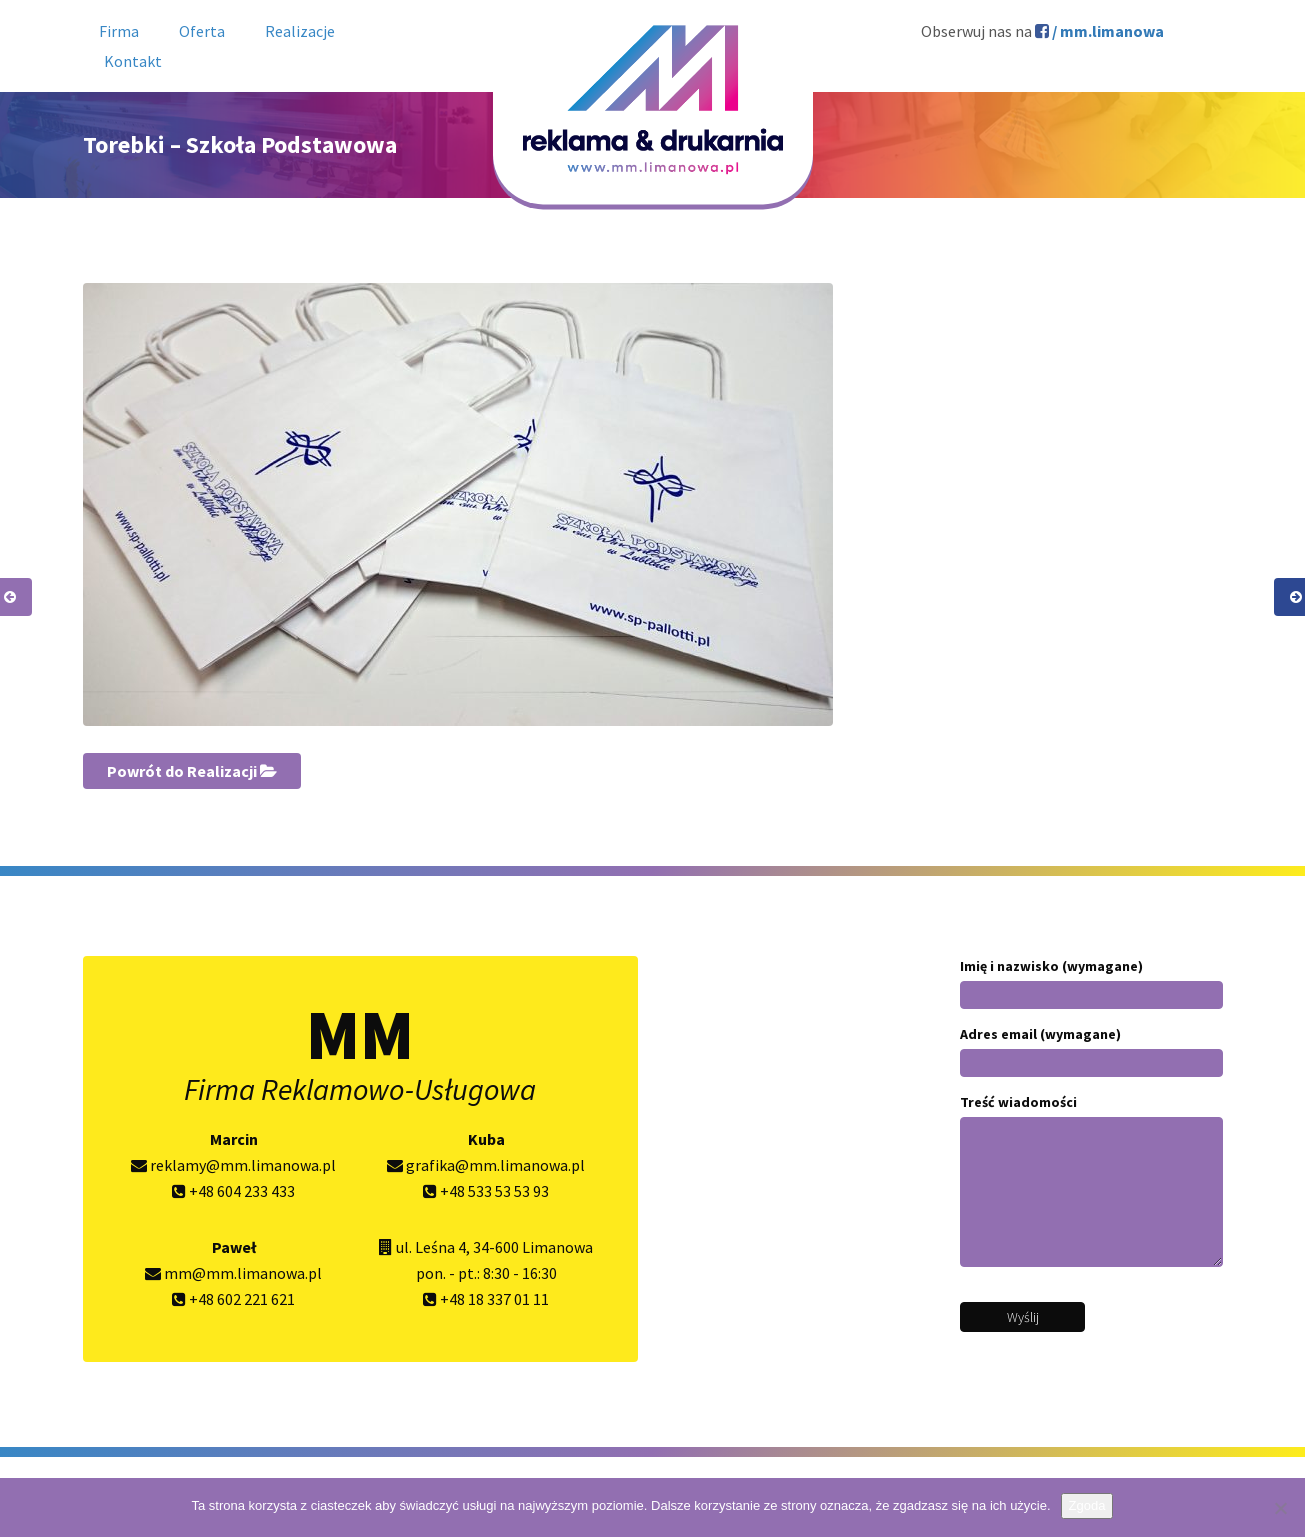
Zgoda (1087, 1505)
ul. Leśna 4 (431, 1247)
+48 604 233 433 (233, 1191)
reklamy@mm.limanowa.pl (233, 1165)
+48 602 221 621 (233, 1299)
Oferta (202, 31)
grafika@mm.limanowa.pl (486, 1165)
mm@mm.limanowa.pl (233, 1273)
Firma (119, 31)
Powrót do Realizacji (192, 771)
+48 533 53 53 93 (486, 1191)
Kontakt (133, 61)
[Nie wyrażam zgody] (1280, 1508)
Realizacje (300, 31)
